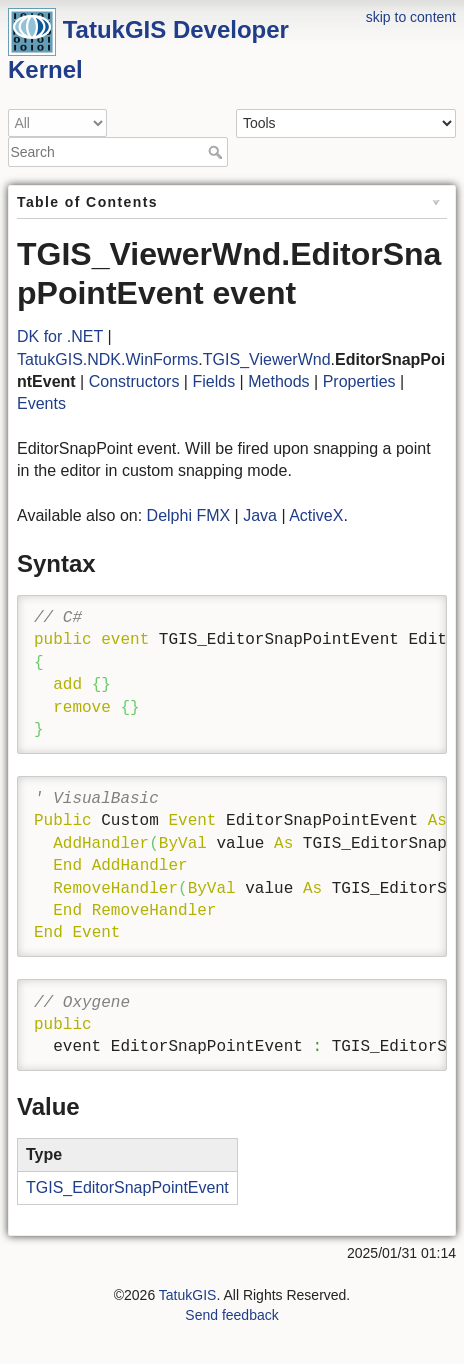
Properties (359, 381)
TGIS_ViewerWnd (267, 359)
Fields (213, 381)
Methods (278, 381)
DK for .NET (60, 336)
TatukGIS (188, 1295)
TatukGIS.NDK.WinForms (107, 359)
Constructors (134, 381)
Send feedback (231, 1315)
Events (41, 403)
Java (260, 515)
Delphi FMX (189, 515)
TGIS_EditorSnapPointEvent (127, 1187)
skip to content (411, 17)
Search (217, 152)
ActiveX (316, 515)
